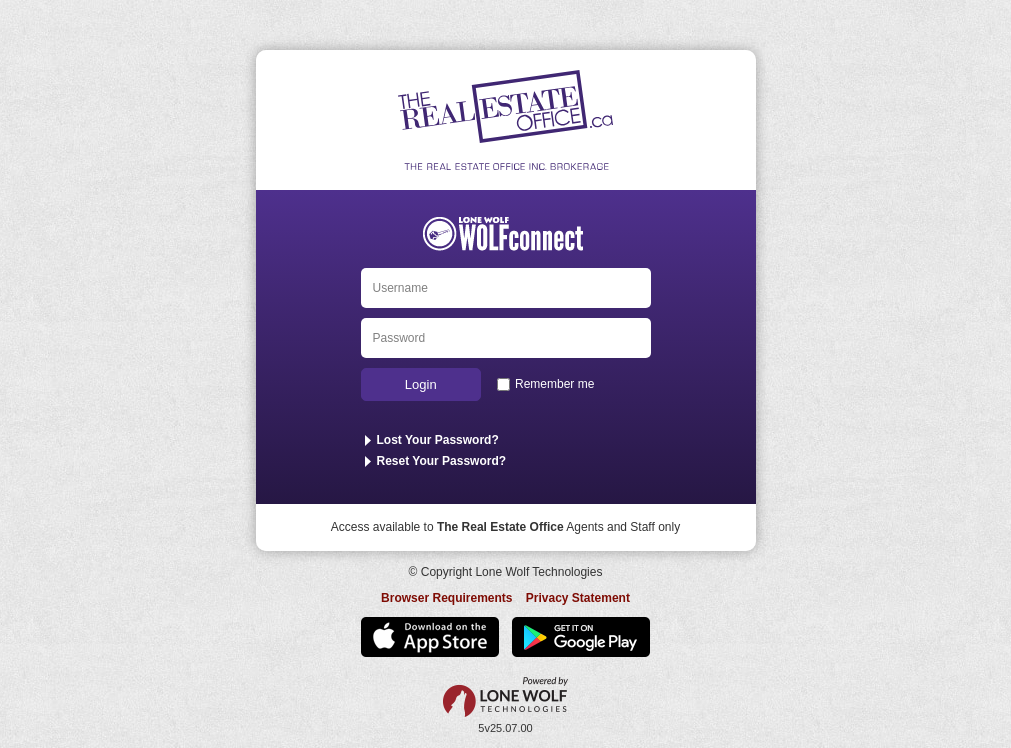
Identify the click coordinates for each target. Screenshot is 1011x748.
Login (421, 384)
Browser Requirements (446, 598)
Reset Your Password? (442, 461)
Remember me (554, 384)
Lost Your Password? (438, 440)
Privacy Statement (578, 598)
